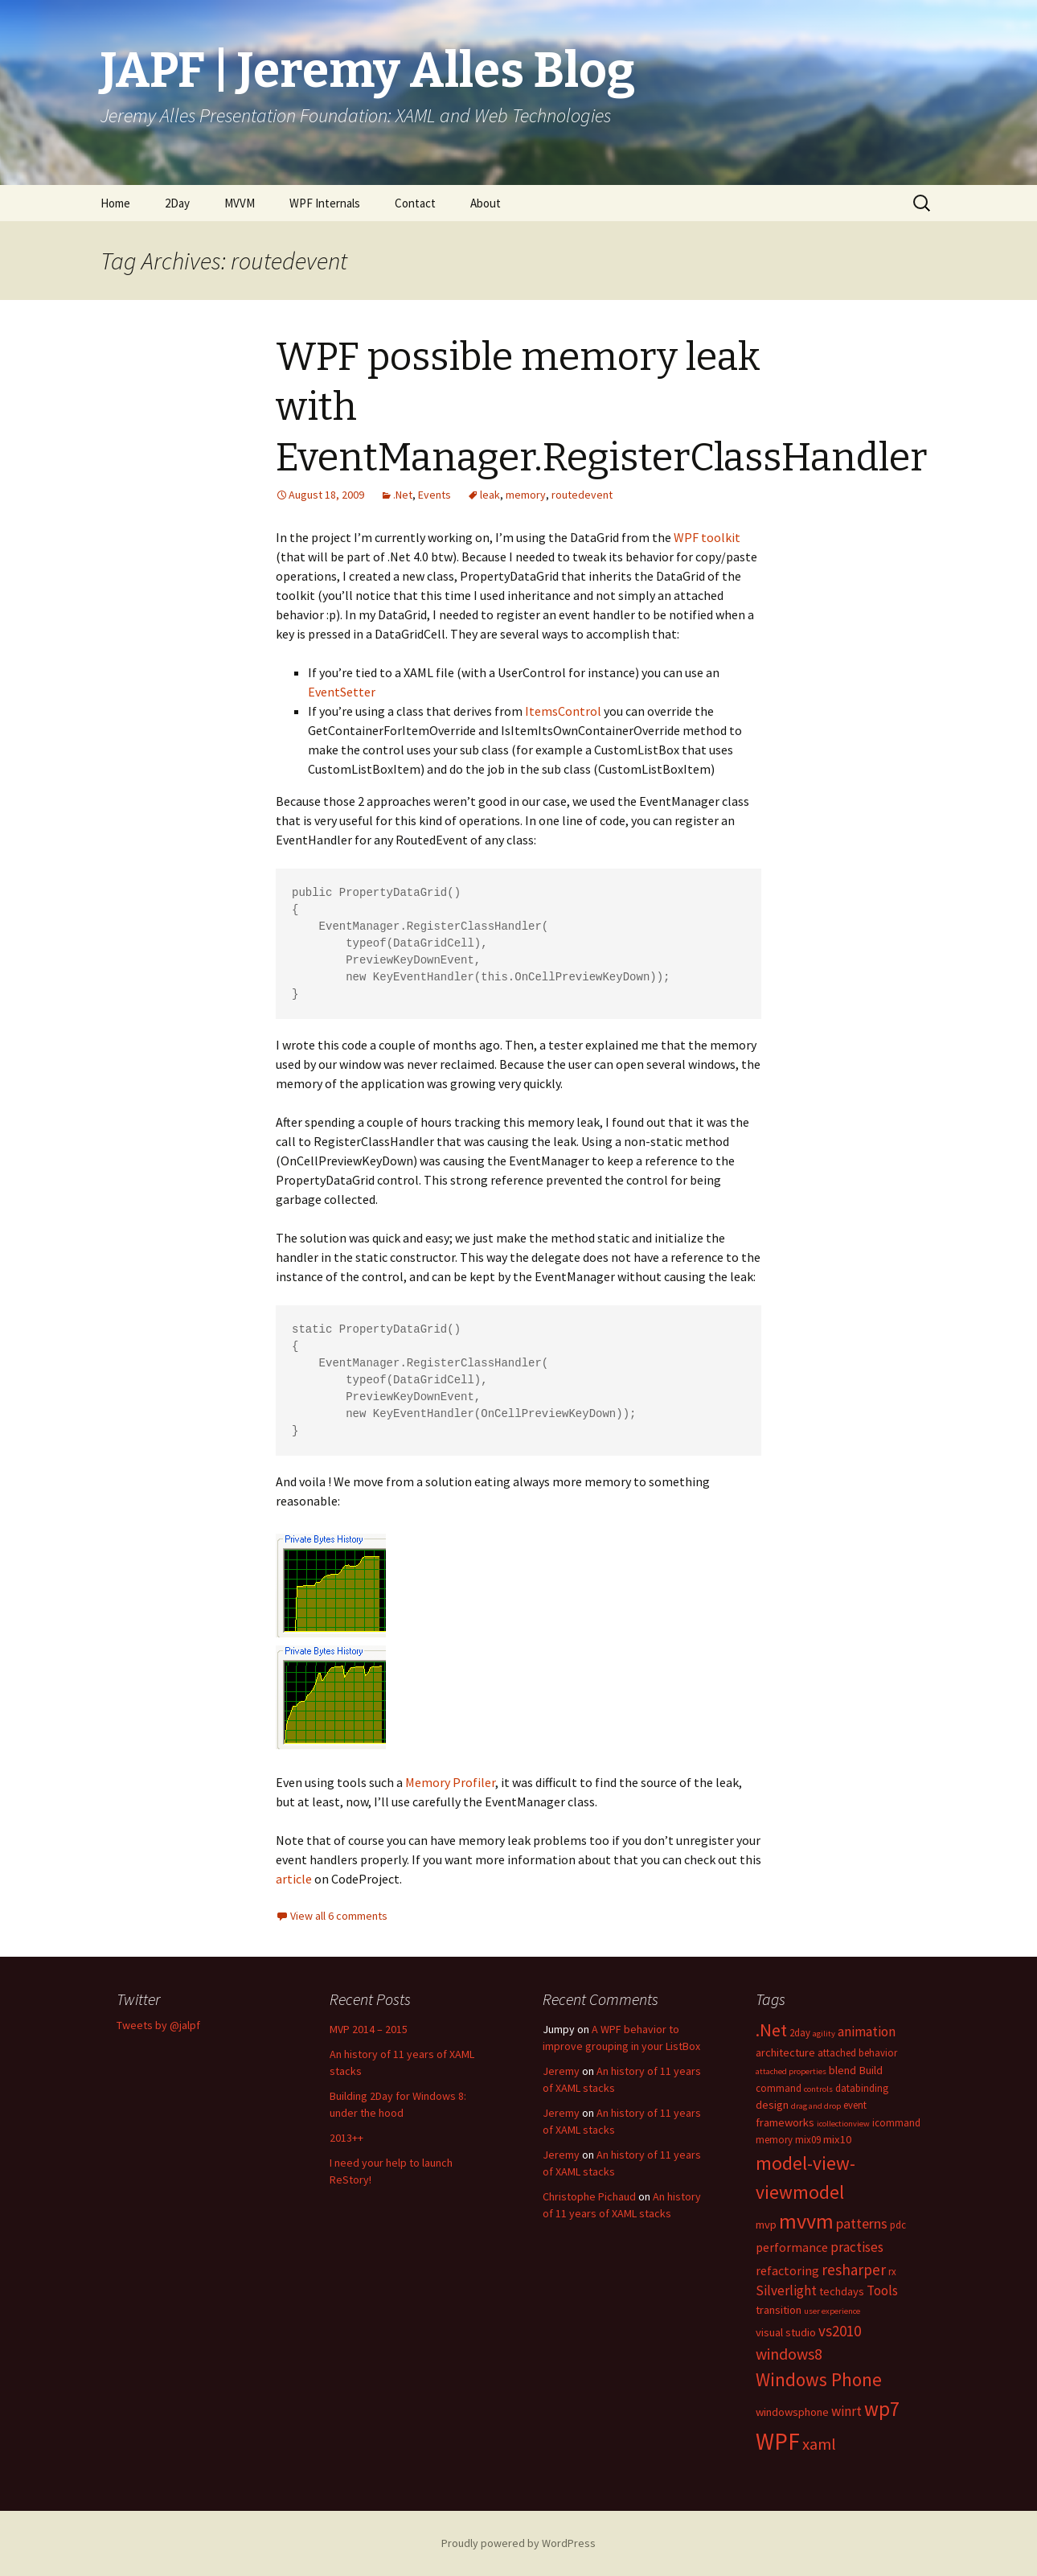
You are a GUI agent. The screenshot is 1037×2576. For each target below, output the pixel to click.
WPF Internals (324, 203)
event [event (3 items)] (855, 2104)
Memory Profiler (450, 1782)
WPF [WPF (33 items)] (778, 2441)
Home (115, 203)
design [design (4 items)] (772, 2104)
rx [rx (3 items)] (892, 2271)
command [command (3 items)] (778, 2087)
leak (490, 494)
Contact (415, 203)
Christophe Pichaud (589, 2196)
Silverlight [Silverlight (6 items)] (786, 2290)
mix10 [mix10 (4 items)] (837, 2139)
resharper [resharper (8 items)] (854, 2269)
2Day (177, 203)
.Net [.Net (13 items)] (771, 2030)
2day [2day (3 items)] (799, 2032)
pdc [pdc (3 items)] (898, 2224)
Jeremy (561, 2071)
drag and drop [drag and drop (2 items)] (816, 2106)
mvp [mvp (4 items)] (766, 2224)
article (294, 1879)
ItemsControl (563, 711)
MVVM (239, 203)
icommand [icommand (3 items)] (896, 2122)
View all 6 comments (338, 1915)
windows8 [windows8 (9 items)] (789, 2354)
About (485, 203)
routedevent (582, 494)
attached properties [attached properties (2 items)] (791, 2071)
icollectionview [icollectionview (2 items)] (843, 2123)
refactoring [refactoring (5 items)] (787, 2270)
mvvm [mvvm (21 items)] (806, 2221)
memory (526, 494)
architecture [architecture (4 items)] (785, 2052)
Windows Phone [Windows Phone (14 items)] (819, 2379)
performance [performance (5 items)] (792, 2247)
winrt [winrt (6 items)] (846, 2411)
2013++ (346, 2137)
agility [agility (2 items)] (824, 2033)
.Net (402, 494)
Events (434, 494)
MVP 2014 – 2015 (369, 2029)
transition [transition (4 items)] (778, 2310)
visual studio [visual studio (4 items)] (786, 2332)
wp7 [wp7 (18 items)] (882, 2409)
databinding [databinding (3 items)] (861, 2087)
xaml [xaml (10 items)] (819, 2444)
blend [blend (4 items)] (842, 2070)
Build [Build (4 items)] (871, 2070)
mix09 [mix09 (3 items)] (808, 2139)
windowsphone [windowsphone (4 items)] (792, 2412)
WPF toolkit (707, 537)
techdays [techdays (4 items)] (841, 2291)
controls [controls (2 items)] (818, 2089)
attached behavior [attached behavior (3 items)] (857, 2052)
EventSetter (341, 692)
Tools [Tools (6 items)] (882, 2290)
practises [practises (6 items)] (856, 2247)
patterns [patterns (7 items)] (861, 2223)
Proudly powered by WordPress (518, 2543)
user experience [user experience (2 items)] (832, 2311)
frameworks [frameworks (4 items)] (785, 2122)
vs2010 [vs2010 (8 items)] (839, 2330)
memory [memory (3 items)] (774, 2139)
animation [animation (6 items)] (867, 2031)
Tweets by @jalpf (158, 2025)
